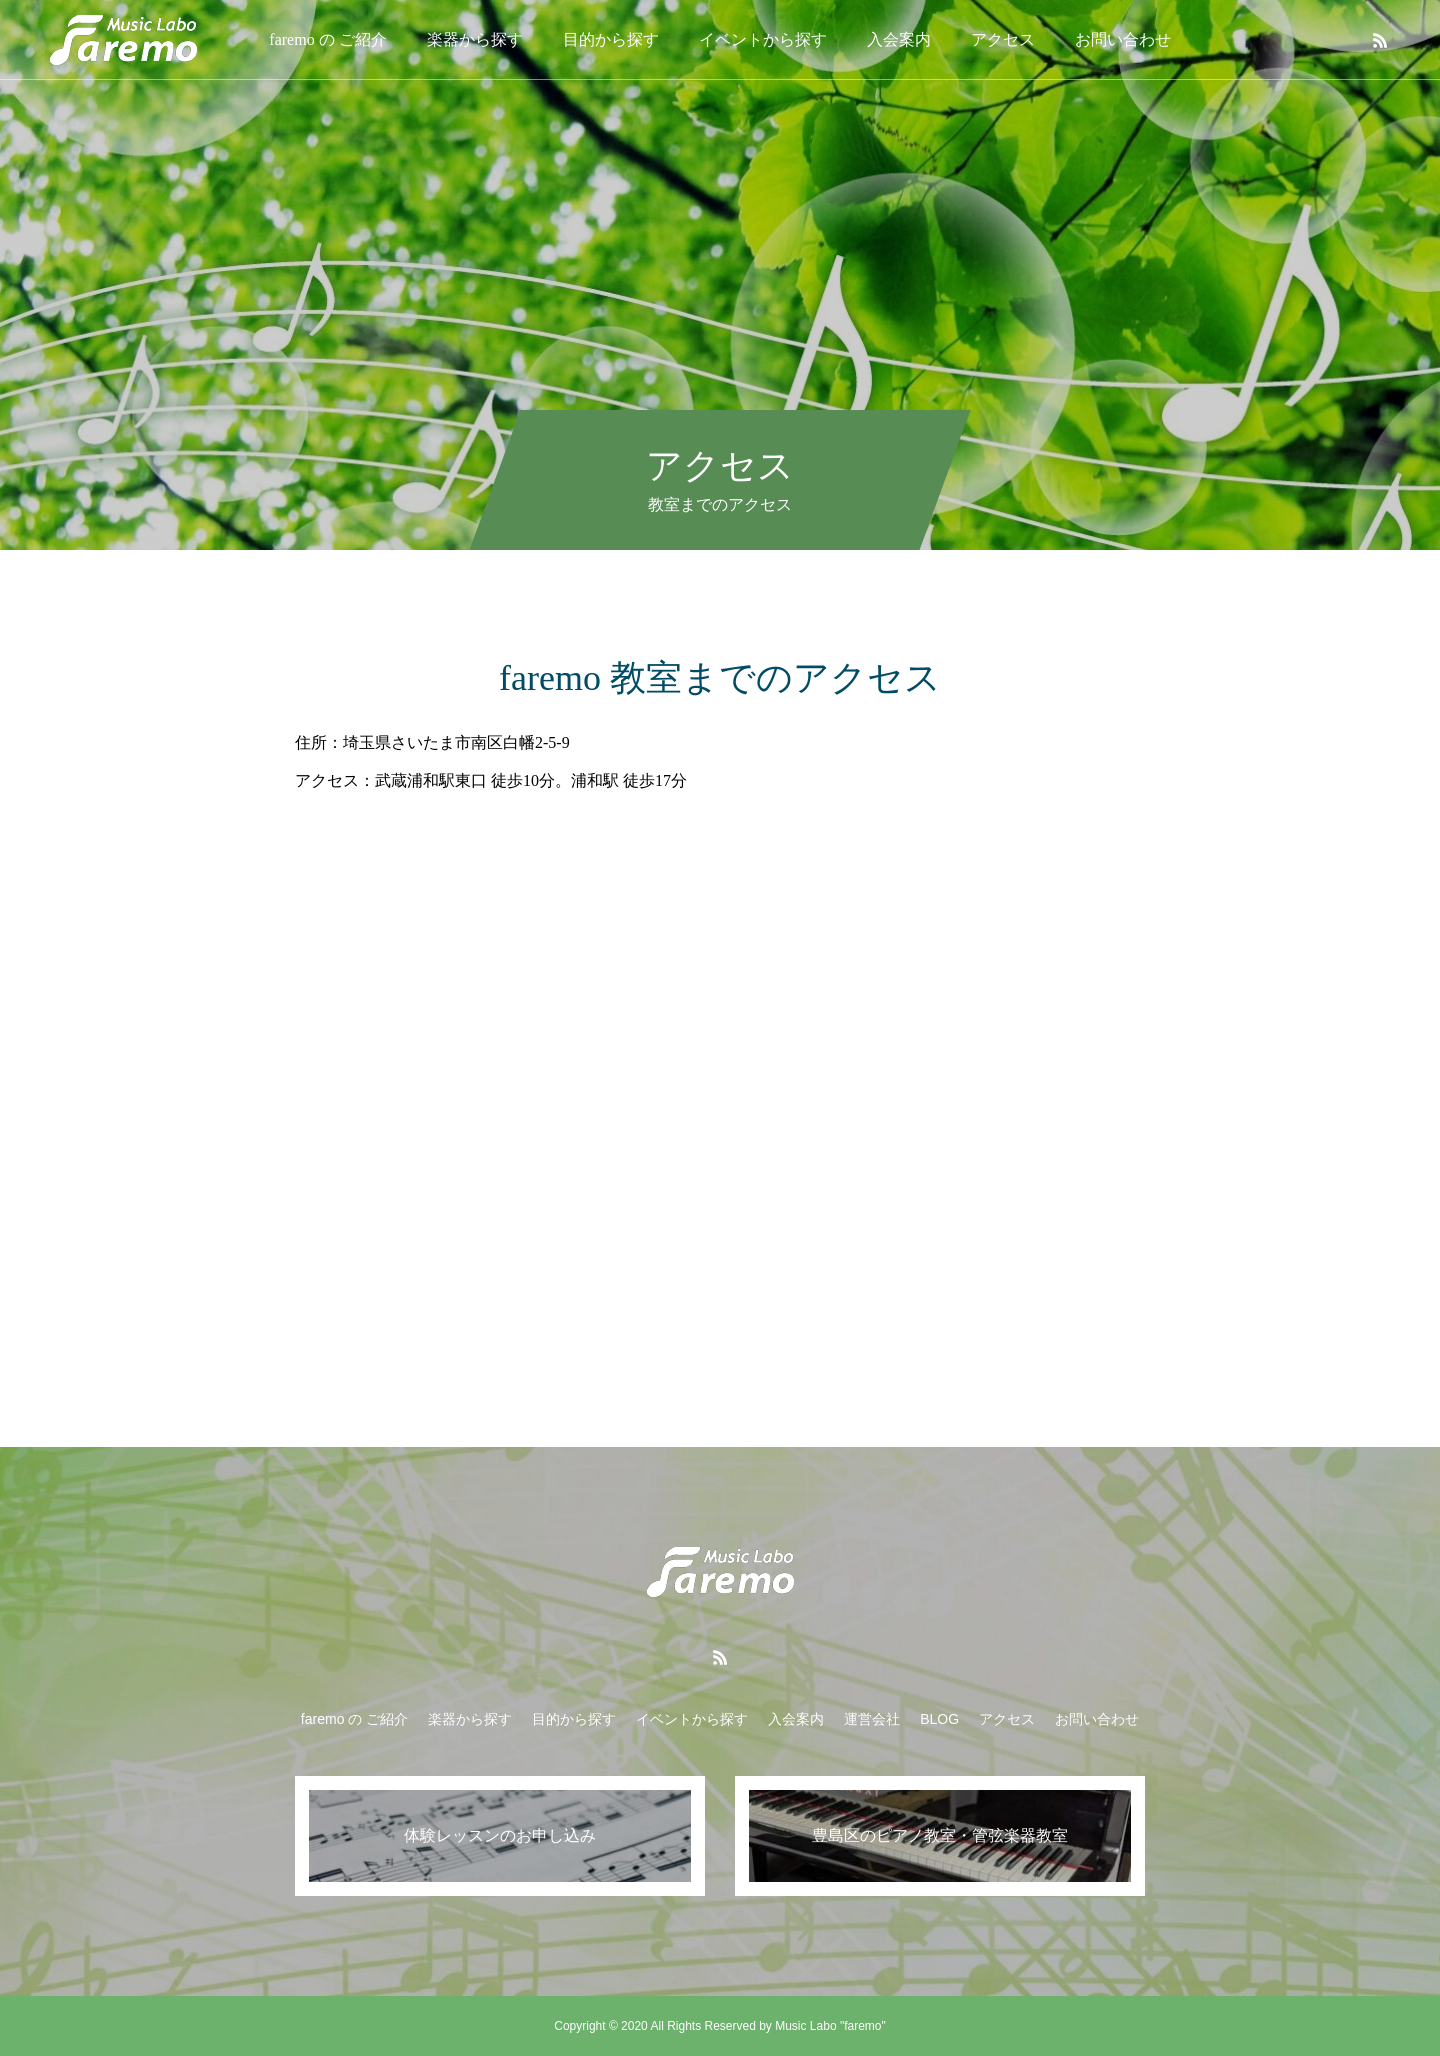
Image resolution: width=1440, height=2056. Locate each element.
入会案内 (899, 39)
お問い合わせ (1123, 39)
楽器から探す (475, 39)
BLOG (939, 1719)
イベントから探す (763, 39)
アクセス (1003, 39)
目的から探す (611, 39)
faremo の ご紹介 (327, 39)
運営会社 (872, 1719)
